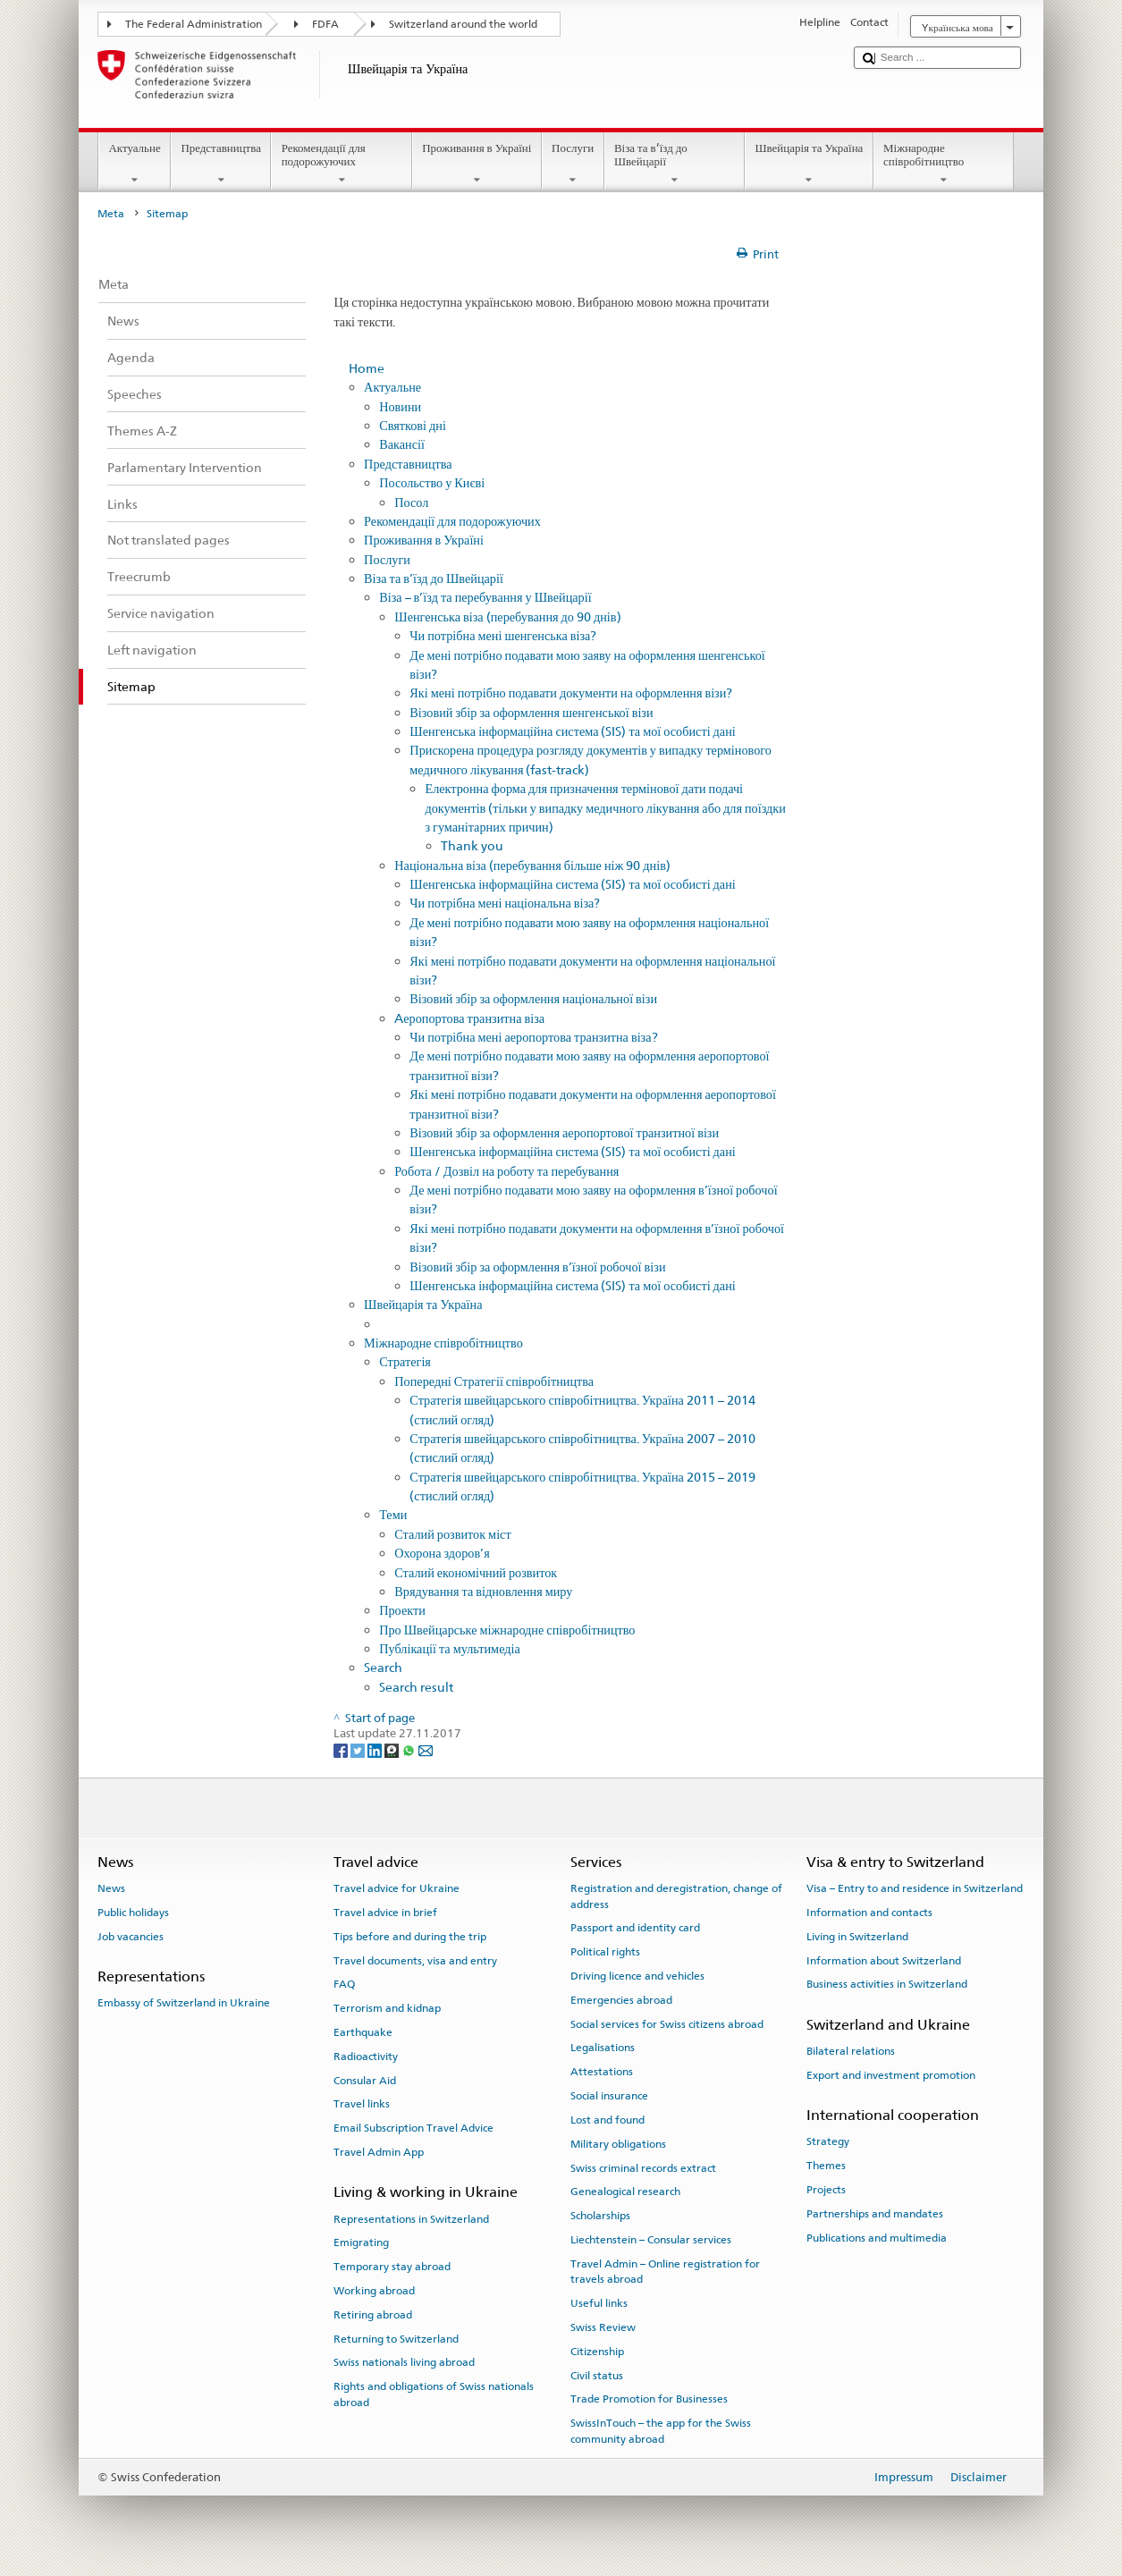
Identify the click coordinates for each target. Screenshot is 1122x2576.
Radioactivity (365, 2056)
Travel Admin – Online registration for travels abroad (665, 2271)
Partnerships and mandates (874, 2214)
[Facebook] (341, 1750)
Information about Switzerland (883, 1960)
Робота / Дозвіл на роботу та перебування (506, 1170)
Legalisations (602, 2047)
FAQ (344, 1984)
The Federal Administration (193, 24)
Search (383, 1667)
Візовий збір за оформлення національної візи (533, 998)
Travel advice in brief (385, 1912)
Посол (411, 502)
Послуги (573, 164)
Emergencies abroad (621, 2000)
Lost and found (607, 2120)
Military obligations (618, 2144)
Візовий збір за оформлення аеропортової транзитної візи (564, 1132)
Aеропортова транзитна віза (469, 1018)
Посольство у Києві (432, 482)
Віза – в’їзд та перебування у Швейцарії (485, 596)
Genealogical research (625, 2191)
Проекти (402, 1609)
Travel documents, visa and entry (415, 1960)
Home (366, 368)
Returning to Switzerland (396, 2339)
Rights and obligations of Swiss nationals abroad (433, 2394)
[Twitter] (358, 1750)
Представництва (221, 164)
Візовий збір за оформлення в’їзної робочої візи (537, 1266)
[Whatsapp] (409, 1750)
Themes (826, 2165)
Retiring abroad (372, 2315)
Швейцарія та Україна (809, 164)
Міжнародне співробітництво (944, 164)
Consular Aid (364, 2079)
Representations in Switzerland (411, 2218)
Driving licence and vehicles (637, 1976)
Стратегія (405, 1361)
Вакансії (402, 444)
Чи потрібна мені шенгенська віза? (502, 635)
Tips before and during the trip (409, 1936)
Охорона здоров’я (441, 1552)
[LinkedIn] (375, 1750)
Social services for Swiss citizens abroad (666, 2024)
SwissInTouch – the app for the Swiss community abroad (660, 2431)
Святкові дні (412, 425)
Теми (393, 1514)
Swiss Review (603, 2327)
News (111, 1888)
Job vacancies (130, 1936)
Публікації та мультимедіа (449, 1648)
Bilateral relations (850, 2051)
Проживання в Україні (477, 164)
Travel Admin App (378, 2152)
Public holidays (133, 1912)
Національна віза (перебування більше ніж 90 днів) (532, 865)
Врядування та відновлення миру (483, 1591)
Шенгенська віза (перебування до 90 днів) (507, 616)
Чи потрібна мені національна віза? (504, 902)
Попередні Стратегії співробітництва (494, 1381)
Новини (400, 406)
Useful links (599, 2303)
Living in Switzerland (857, 1936)
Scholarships (600, 2215)
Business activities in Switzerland (886, 1984)
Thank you (472, 845)
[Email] (425, 1750)
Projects (826, 2189)
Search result (416, 1686)
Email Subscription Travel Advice (413, 2128)
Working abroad (374, 2291)
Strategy (827, 2141)
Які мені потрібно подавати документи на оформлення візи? (570, 692)
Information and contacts (869, 1912)
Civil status (596, 2375)
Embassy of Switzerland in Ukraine (183, 2003)
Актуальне (134, 164)
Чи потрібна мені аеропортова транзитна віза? (533, 1036)
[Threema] (392, 1750)
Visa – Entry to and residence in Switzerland (914, 1888)
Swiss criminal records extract (643, 2167)
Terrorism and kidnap (387, 2008)
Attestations (601, 2071)
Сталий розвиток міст (452, 1533)
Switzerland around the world (463, 24)
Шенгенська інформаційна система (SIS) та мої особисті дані (572, 731)
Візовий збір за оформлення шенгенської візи (531, 712)
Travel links (361, 2104)
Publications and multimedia (876, 2237)
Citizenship (597, 2351)
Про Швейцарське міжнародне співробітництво (507, 1629)
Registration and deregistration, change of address (676, 1896)
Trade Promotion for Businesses (649, 2399)
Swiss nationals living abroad (404, 2362)
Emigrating (361, 2242)
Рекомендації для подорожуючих (341, 164)
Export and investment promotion (890, 2075)
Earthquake (362, 2032)
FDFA (325, 24)
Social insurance (609, 2096)
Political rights (605, 1952)
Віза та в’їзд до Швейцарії (675, 164)
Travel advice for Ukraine (396, 1888)
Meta (110, 213)
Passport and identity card (635, 1927)
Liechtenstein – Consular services (650, 2240)
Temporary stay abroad (392, 2266)
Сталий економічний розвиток (475, 1572)
